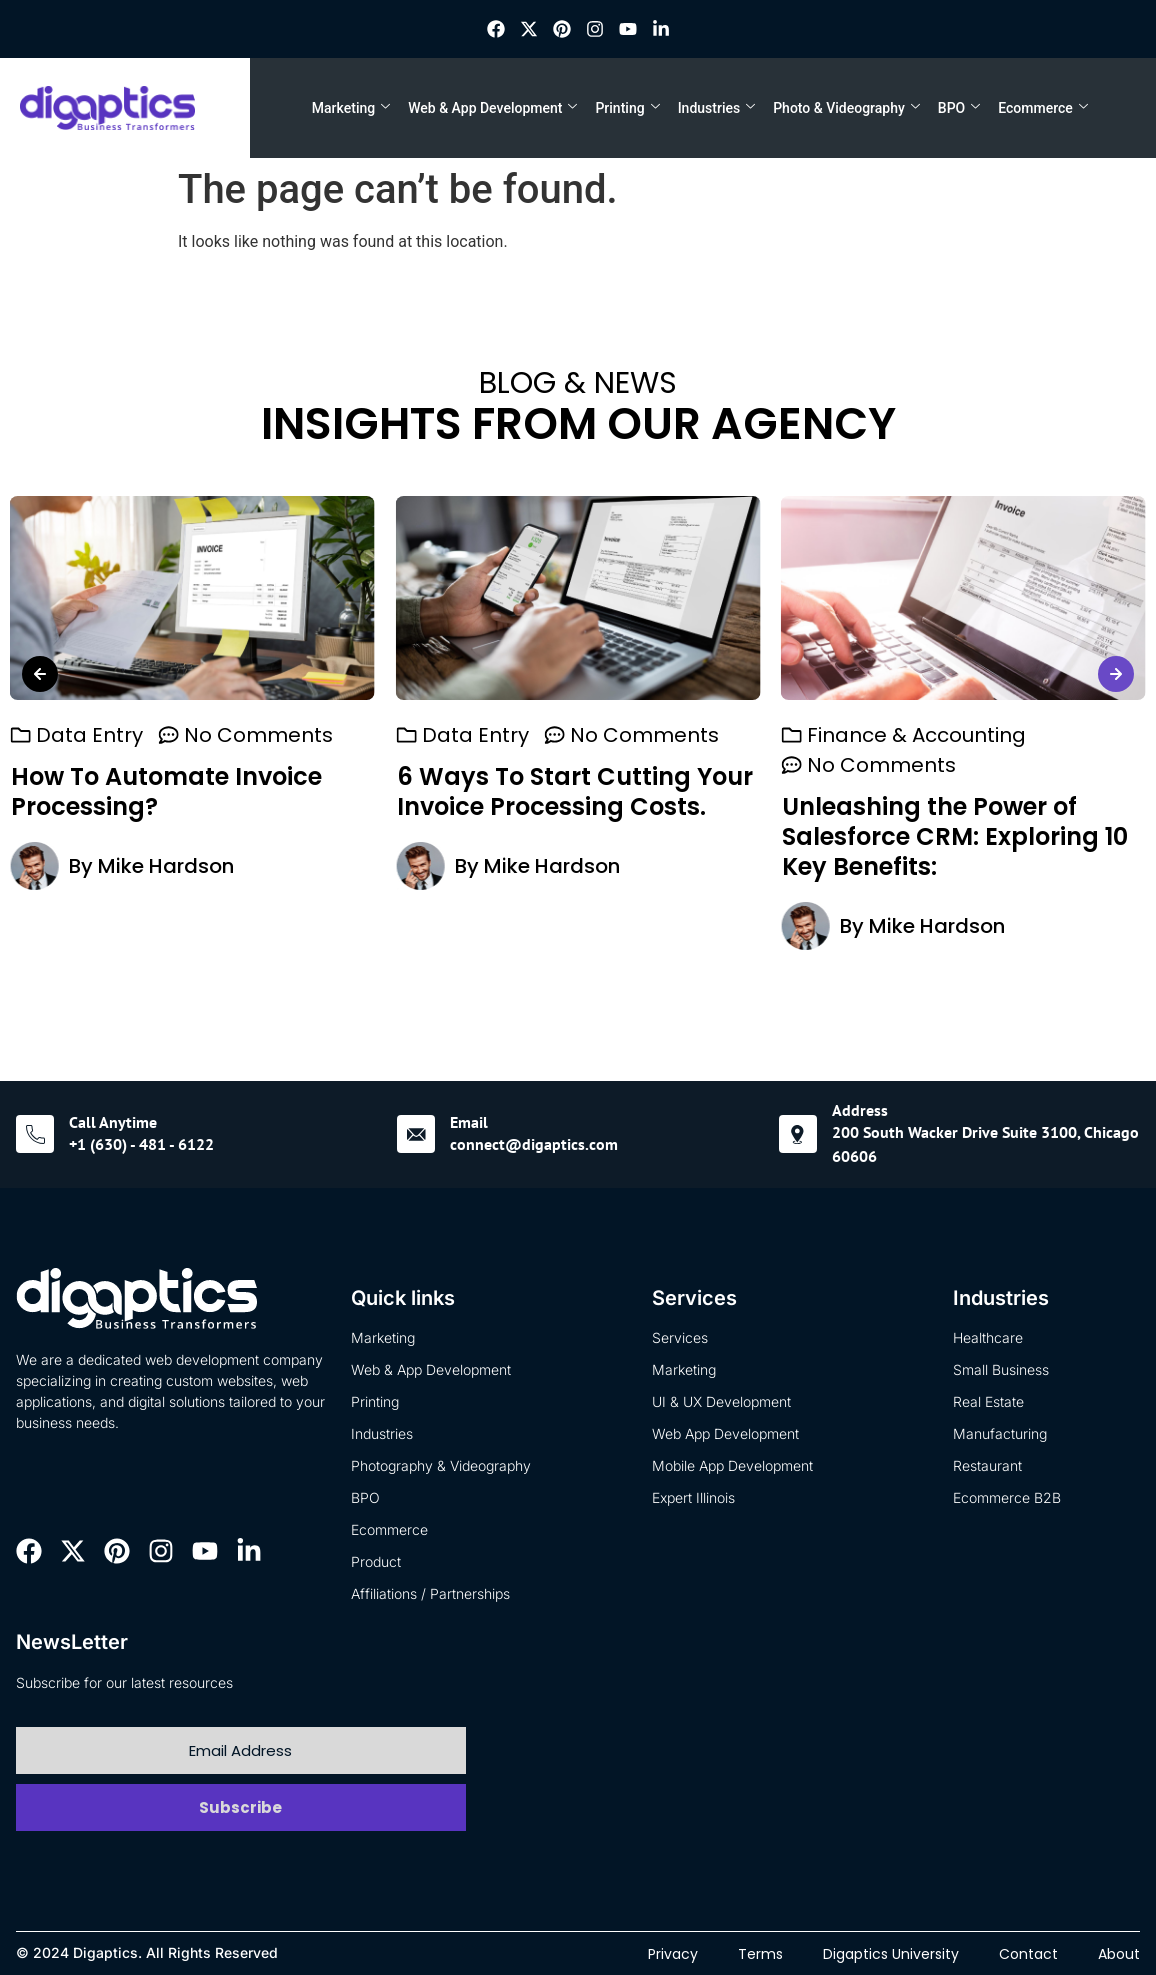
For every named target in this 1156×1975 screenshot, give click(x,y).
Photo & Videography (846, 108)
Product (376, 1561)
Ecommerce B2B (1007, 1497)
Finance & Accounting (145, 736)
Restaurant (987, 1465)
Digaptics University (891, 1954)
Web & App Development (492, 108)
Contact (1028, 1954)
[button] (40, 674)
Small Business (1001, 1369)
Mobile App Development (732, 1465)
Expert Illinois (693, 1497)
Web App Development (725, 1433)
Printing (627, 108)
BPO (959, 108)
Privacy (673, 1954)
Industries (717, 108)
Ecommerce (1043, 108)
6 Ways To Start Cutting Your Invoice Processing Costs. (960, 792)
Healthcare (988, 1337)
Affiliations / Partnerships (430, 1593)
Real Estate (988, 1401)
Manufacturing (1000, 1433)
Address (860, 1110)
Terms (760, 1954)
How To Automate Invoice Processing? (551, 792)
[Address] (798, 1134)
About (1119, 1954)
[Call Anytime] (35, 1134)
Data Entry (474, 736)
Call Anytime (113, 1122)
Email (469, 1122)
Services (680, 1337)
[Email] (416, 1134)
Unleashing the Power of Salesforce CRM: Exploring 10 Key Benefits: (184, 837)
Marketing (351, 108)
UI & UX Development (721, 1401)
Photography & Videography (441, 1465)
